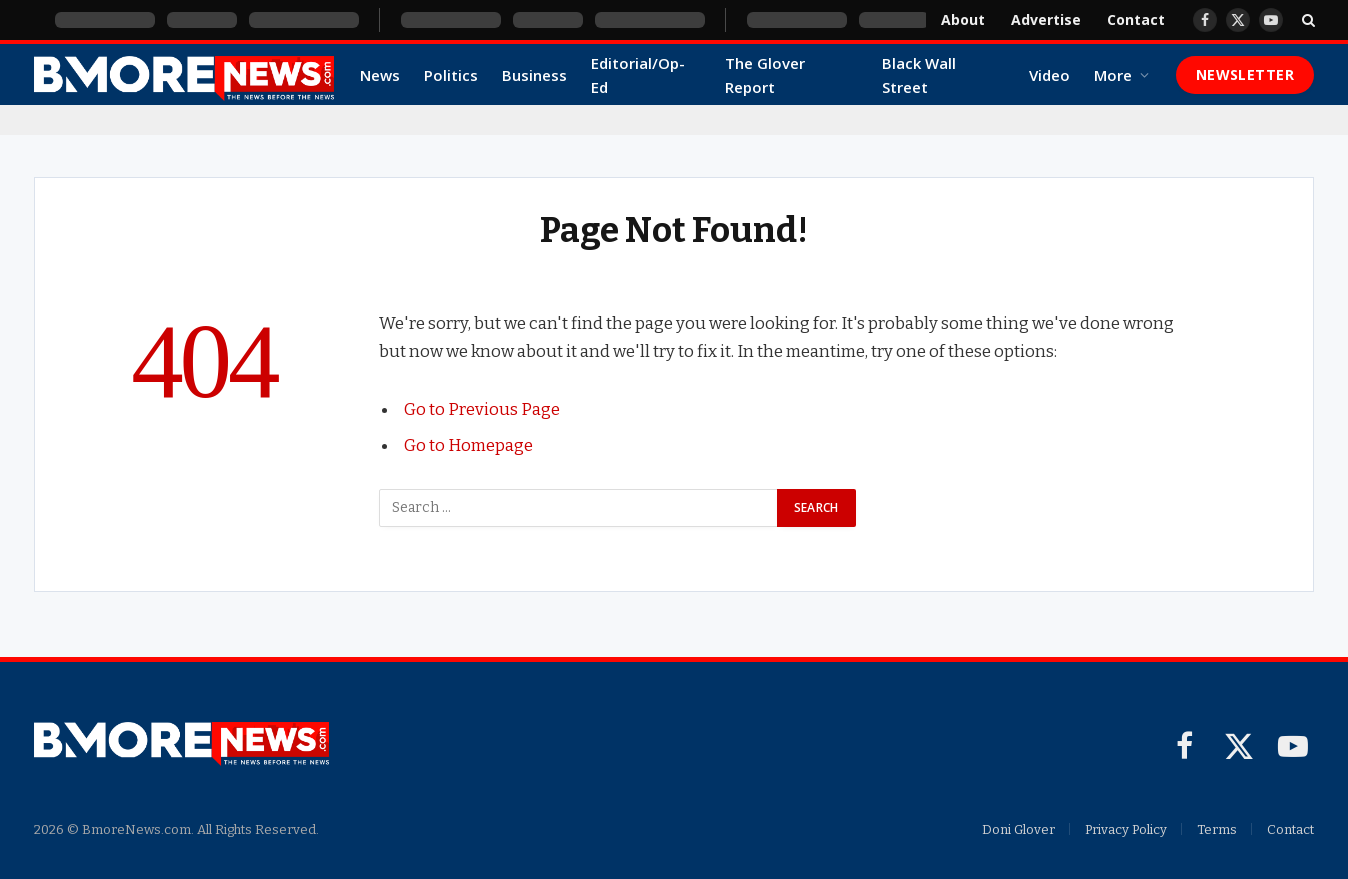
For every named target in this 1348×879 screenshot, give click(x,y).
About (963, 19)
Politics (451, 75)
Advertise (1046, 19)
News (380, 75)
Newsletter (1245, 74)
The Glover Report (765, 75)
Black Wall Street (919, 75)
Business (534, 75)
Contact (1136, 19)
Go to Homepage (468, 445)
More (1113, 75)
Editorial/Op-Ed (638, 75)
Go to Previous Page (482, 409)
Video (1049, 75)
